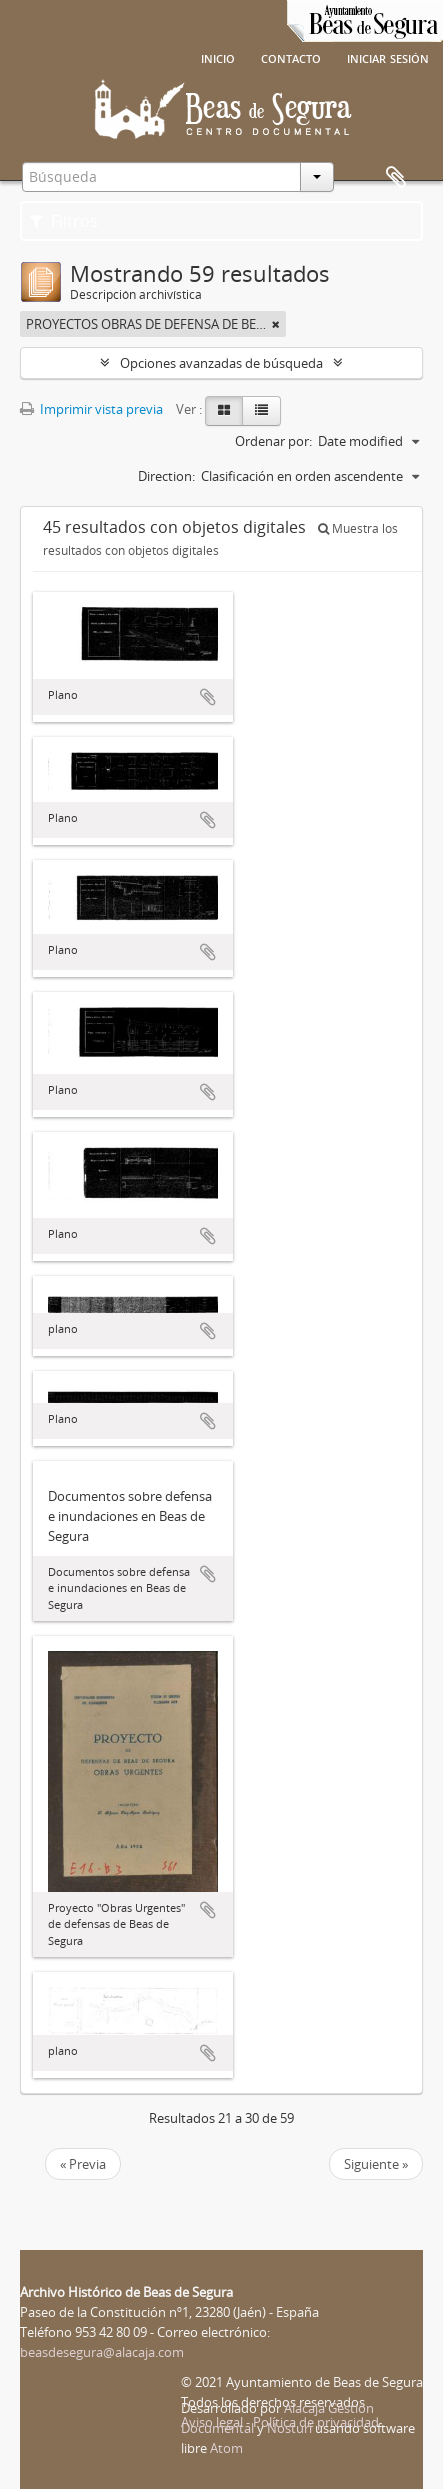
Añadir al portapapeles (208, 697)
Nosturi (289, 2428)
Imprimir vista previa (91, 409)
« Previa (83, 2164)
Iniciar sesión (388, 57)
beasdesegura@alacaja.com (102, 2352)
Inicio (218, 57)
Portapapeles (396, 178)
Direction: (166, 476)
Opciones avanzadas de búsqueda (221, 363)
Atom (226, 2448)
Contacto (291, 57)
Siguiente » (376, 2164)
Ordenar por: (273, 441)
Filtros (64, 221)
